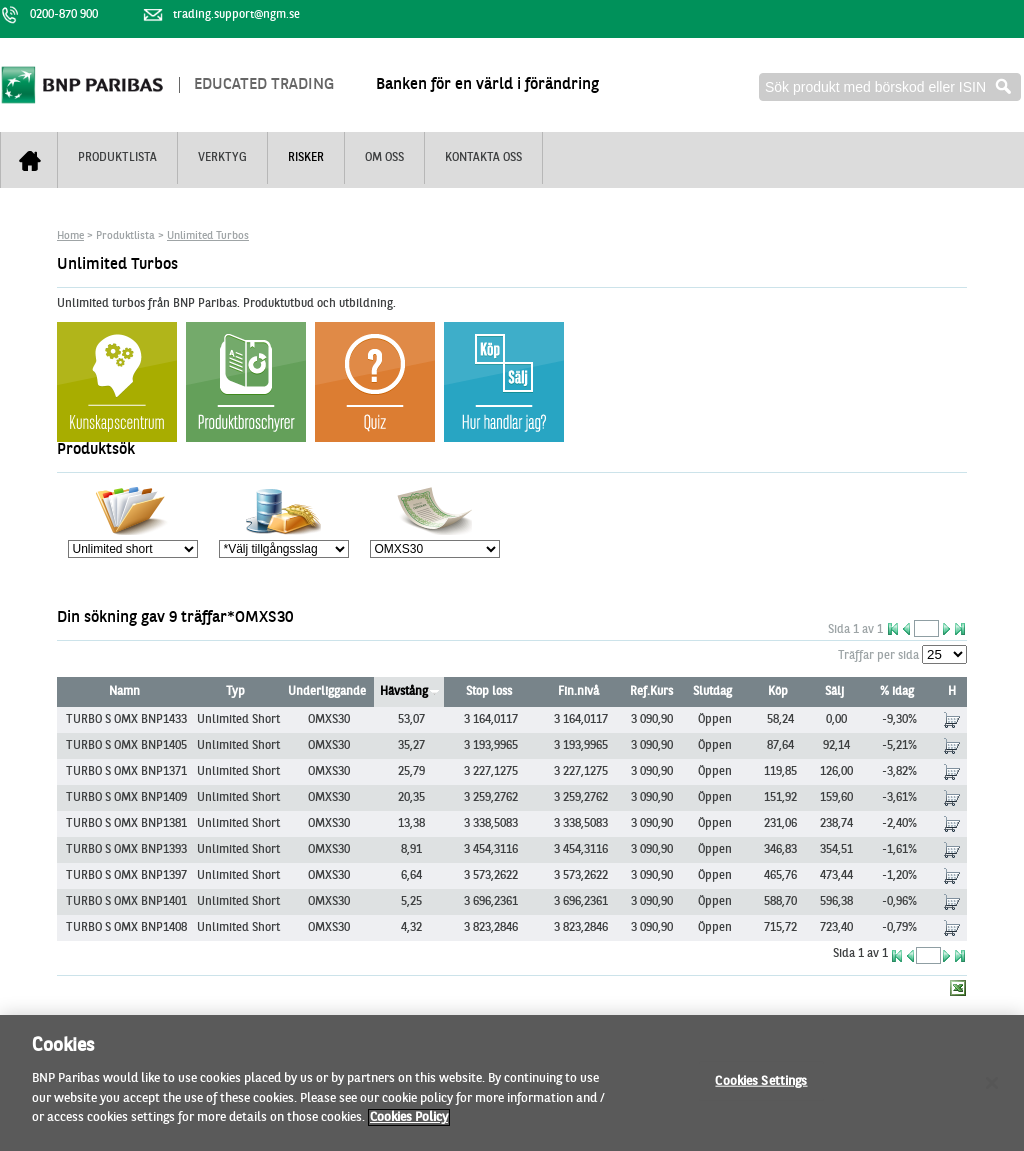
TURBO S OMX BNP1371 (126, 772)
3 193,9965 (491, 746)
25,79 (411, 772)
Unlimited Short (238, 720)
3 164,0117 (491, 720)
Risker (306, 158)
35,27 (411, 746)
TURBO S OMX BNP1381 (126, 824)
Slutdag (712, 692)
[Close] (992, 1093)
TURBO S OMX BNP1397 (126, 876)
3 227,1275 (491, 772)
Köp (778, 692)
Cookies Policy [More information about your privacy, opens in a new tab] (409, 1128)
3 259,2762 (491, 798)
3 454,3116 (491, 850)
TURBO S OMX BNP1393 (126, 850)
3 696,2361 (491, 902)
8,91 (411, 850)
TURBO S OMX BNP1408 (126, 928)
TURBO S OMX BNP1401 (126, 902)
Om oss (384, 158)
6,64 (411, 876)
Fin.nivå (578, 692)
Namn (124, 692)
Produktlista (117, 158)
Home (70, 236)
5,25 (411, 902)
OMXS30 (329, 720)
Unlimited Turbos (208, 236)
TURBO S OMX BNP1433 (126, 720)
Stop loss (489, 692)
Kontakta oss (483, 158)
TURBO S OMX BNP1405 (126, 746)
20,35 (411, 798)
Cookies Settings (761, 1091)
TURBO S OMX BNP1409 (126, 798)
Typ (235, 692)
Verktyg (222, 158)
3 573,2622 (491, 876)
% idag (897, 692)
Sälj (834, 692)
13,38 (411, 824)
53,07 (411, 720)
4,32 (411, 928)
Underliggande (327, 692)
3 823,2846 (491, 928)
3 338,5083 (491, 824)
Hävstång (404, 692)
